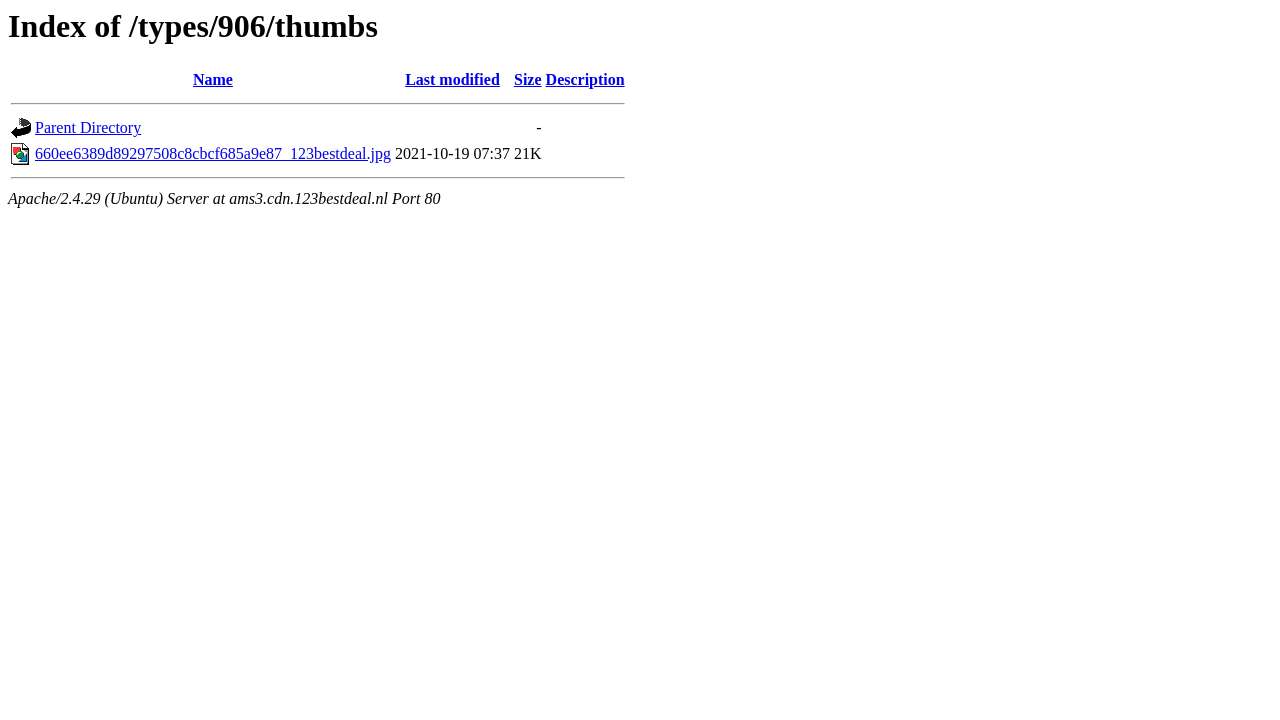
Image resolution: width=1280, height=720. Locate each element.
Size (528, 79)
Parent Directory (88, 127)
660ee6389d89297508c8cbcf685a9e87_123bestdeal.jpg (213, 153)
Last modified (452, 79)
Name (213, 79)
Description (585, 79)
